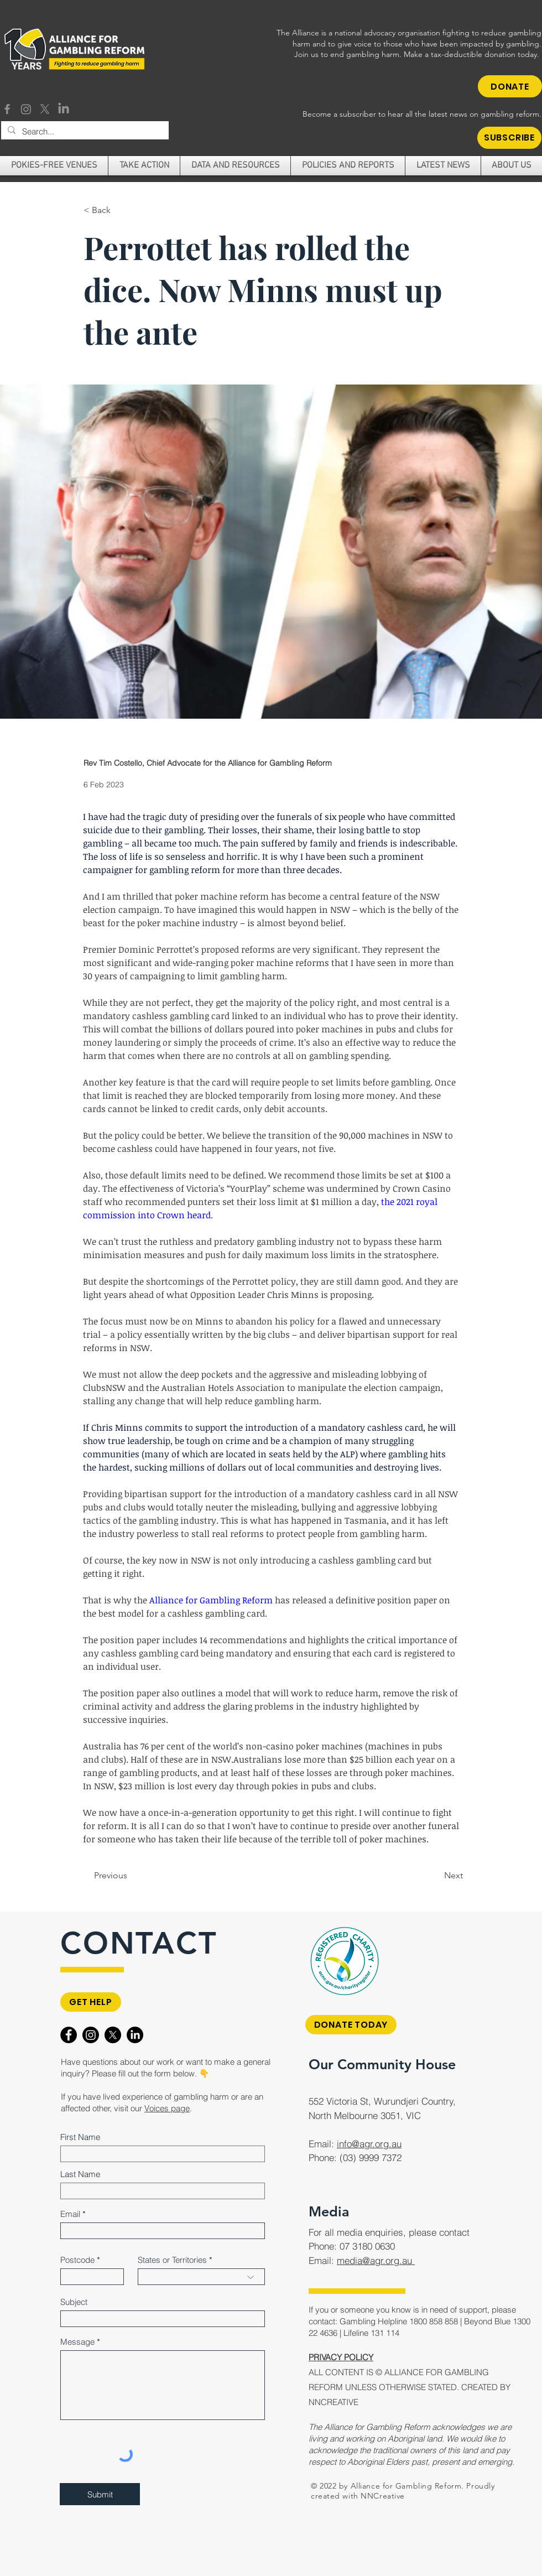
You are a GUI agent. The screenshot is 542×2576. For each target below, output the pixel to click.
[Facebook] (7, 109)
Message (77, 2342)
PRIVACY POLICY (341, 2357)
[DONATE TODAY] (351, 2024)
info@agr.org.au (369, 2143)
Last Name (80, 2174)
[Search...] (83, 131)
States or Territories (172, 2260)
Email (70, 2214)
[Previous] (130, 1876)
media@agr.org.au (376, 2260)
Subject (73, 2302)
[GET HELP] (90, 2002)
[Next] (435, 1876)
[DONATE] (510, 86)
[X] (44, 109)
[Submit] (100, 2494)
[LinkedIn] (63, 109)
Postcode (77, 2260)
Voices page (167, 2108)
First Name (80, 2137)
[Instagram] (26, 109)
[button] (509, 138)
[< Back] (120, 211)
